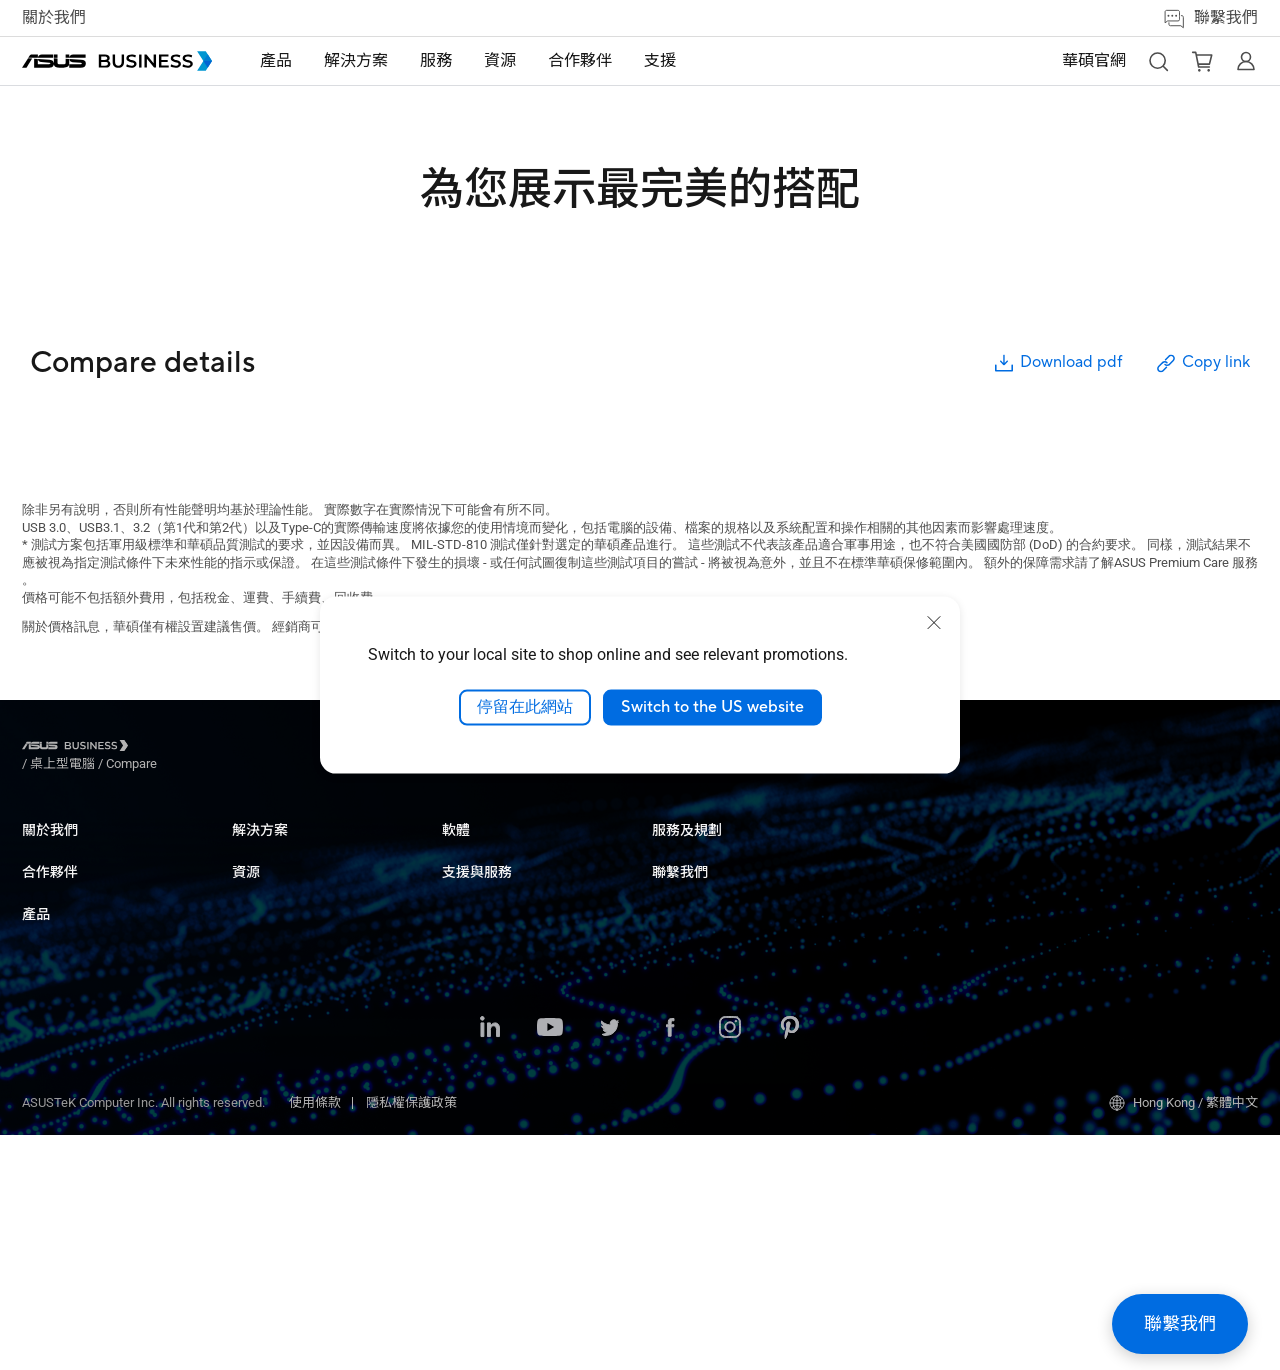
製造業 (461, 998)
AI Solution (472, 1148)
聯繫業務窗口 (1111, 878)
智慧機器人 (264, 1148)
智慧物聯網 (264, 1058)
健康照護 (468, 968)
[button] (1158, 61)
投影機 (251, 938)
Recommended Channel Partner (111, 954)
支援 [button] (660, 61)
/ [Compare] (240, 748)
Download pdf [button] (1057, 363)
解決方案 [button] (356, 61)
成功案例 (678, 878)
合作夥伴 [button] (580, 61)
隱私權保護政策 (411, 1337)
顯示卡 (251, 1028)
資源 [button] (500, 61)
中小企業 (468, 848)
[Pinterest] (790, 1264)
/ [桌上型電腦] (172, 748)
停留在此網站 (525, 707)
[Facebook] (670, 1264)
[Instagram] (730, 1264)
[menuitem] (276, 61)
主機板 (251, 998)
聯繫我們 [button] (1210, 18)
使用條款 (315, 1337)
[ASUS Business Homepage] (117, 61)
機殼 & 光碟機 (271, 1118)
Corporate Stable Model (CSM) (947, 954)
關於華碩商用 (61, 848)
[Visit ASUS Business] (79, 748)
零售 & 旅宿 (475, 938)
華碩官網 (1094, 61)
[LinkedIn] (490, 1264)
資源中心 (678, 848)
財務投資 (468, 1088)
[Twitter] (610, 1264)
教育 (455, 908)
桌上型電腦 (264, 878)
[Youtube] (550, 1264)
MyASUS (676, 984)
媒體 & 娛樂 (475, 1058)
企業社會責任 (61, 878)
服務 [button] (436, 61)
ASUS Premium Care (919, 924)
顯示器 (251, 908)
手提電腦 (258, 848)
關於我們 (54, 18)
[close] (934, 623)
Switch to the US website (712, 707)
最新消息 (678, 908)
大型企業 (468, 878)
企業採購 (1098, 848)
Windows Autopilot (705, 1092)
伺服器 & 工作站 (278, 968)
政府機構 (468, 1118)
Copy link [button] (1202, 363)
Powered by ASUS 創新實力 (940, 984)
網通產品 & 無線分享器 (297, 1088)
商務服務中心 (901, 848)
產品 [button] (276, 61)
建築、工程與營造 (494, 1028)
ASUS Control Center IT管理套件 (743, 1014)
